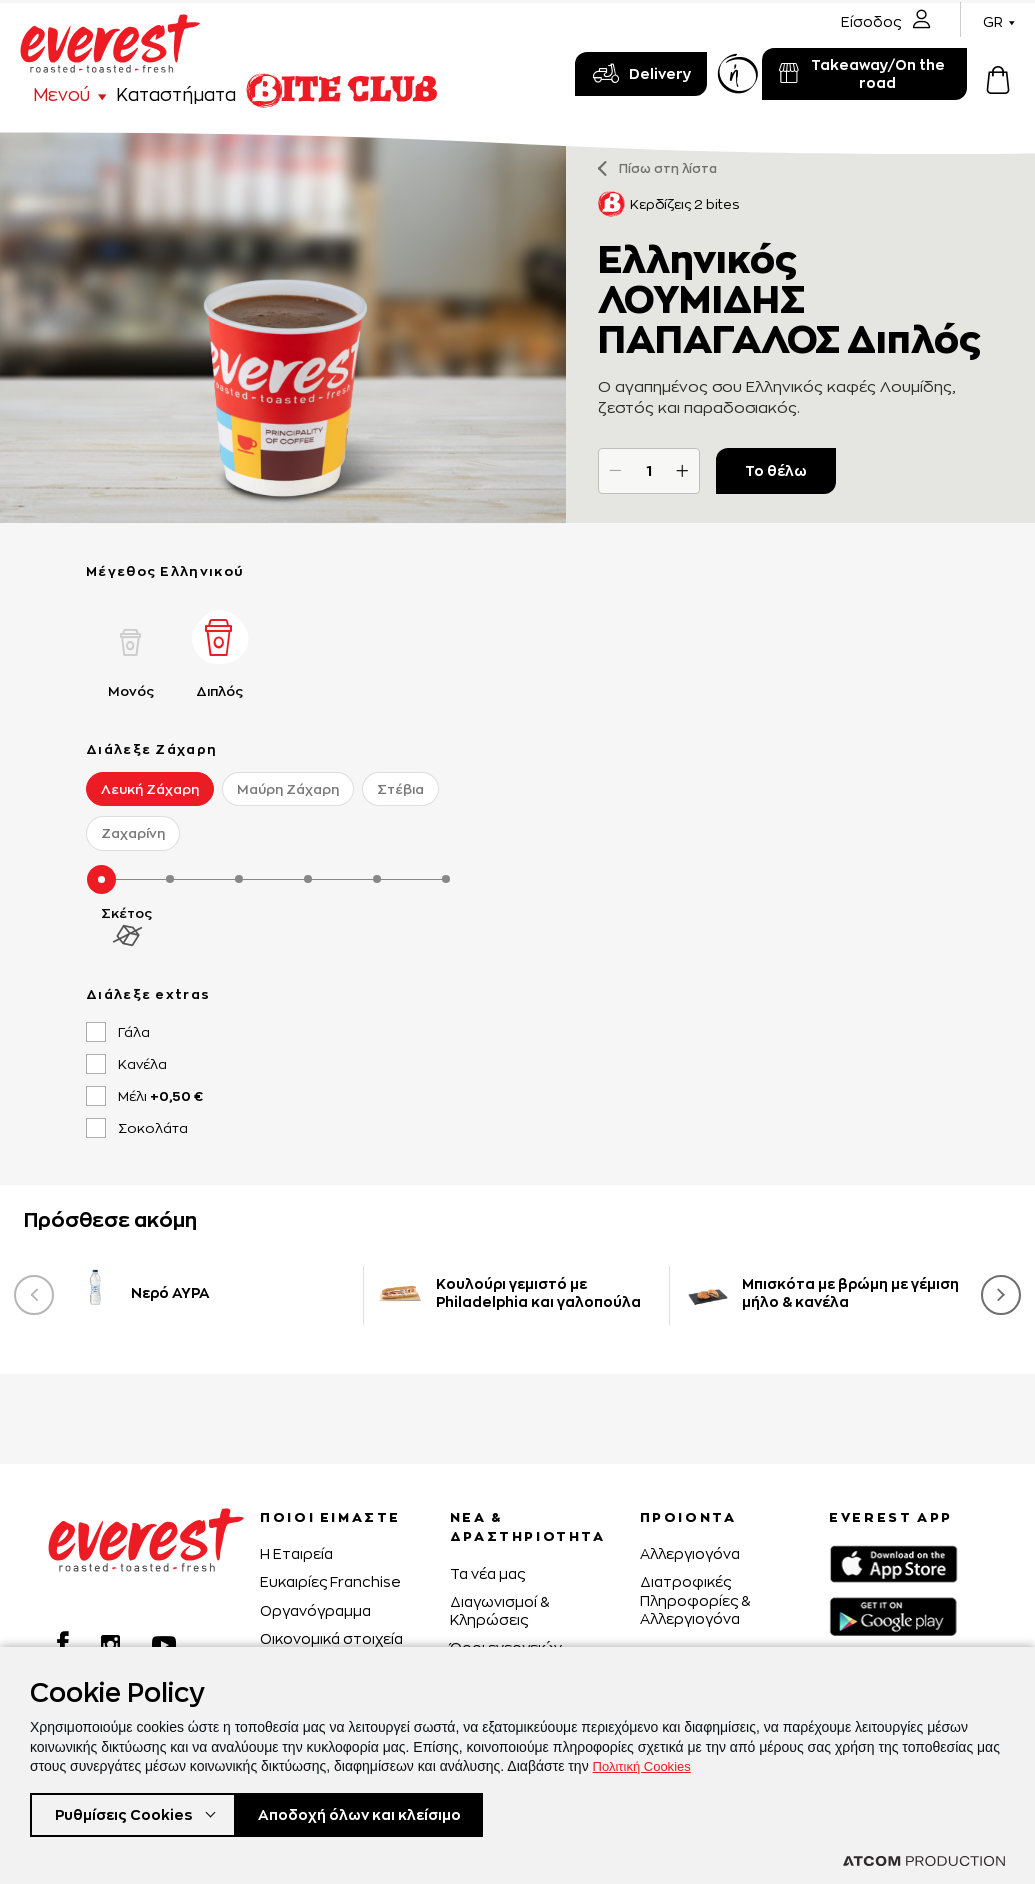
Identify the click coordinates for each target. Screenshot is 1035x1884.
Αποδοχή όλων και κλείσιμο (391, 1812)
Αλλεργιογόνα (690, 1553)
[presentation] (34, 1295)
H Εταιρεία (296, 1553)
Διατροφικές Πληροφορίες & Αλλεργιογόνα (695, 1599)
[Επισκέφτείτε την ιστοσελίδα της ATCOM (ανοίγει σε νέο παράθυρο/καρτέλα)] (924, 1861)
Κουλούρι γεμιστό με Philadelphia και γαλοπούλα (538, 1292)
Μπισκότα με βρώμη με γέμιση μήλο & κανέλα (850, 1292)
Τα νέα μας (487, 1573)
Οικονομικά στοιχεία (331, 1638)
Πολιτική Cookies (646, 1762)
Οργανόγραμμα (315, 1610)
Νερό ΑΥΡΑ (170, 1292)
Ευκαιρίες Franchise (330, 1581)
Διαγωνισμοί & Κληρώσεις (499, 1610)
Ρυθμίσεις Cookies (128, 1812)
